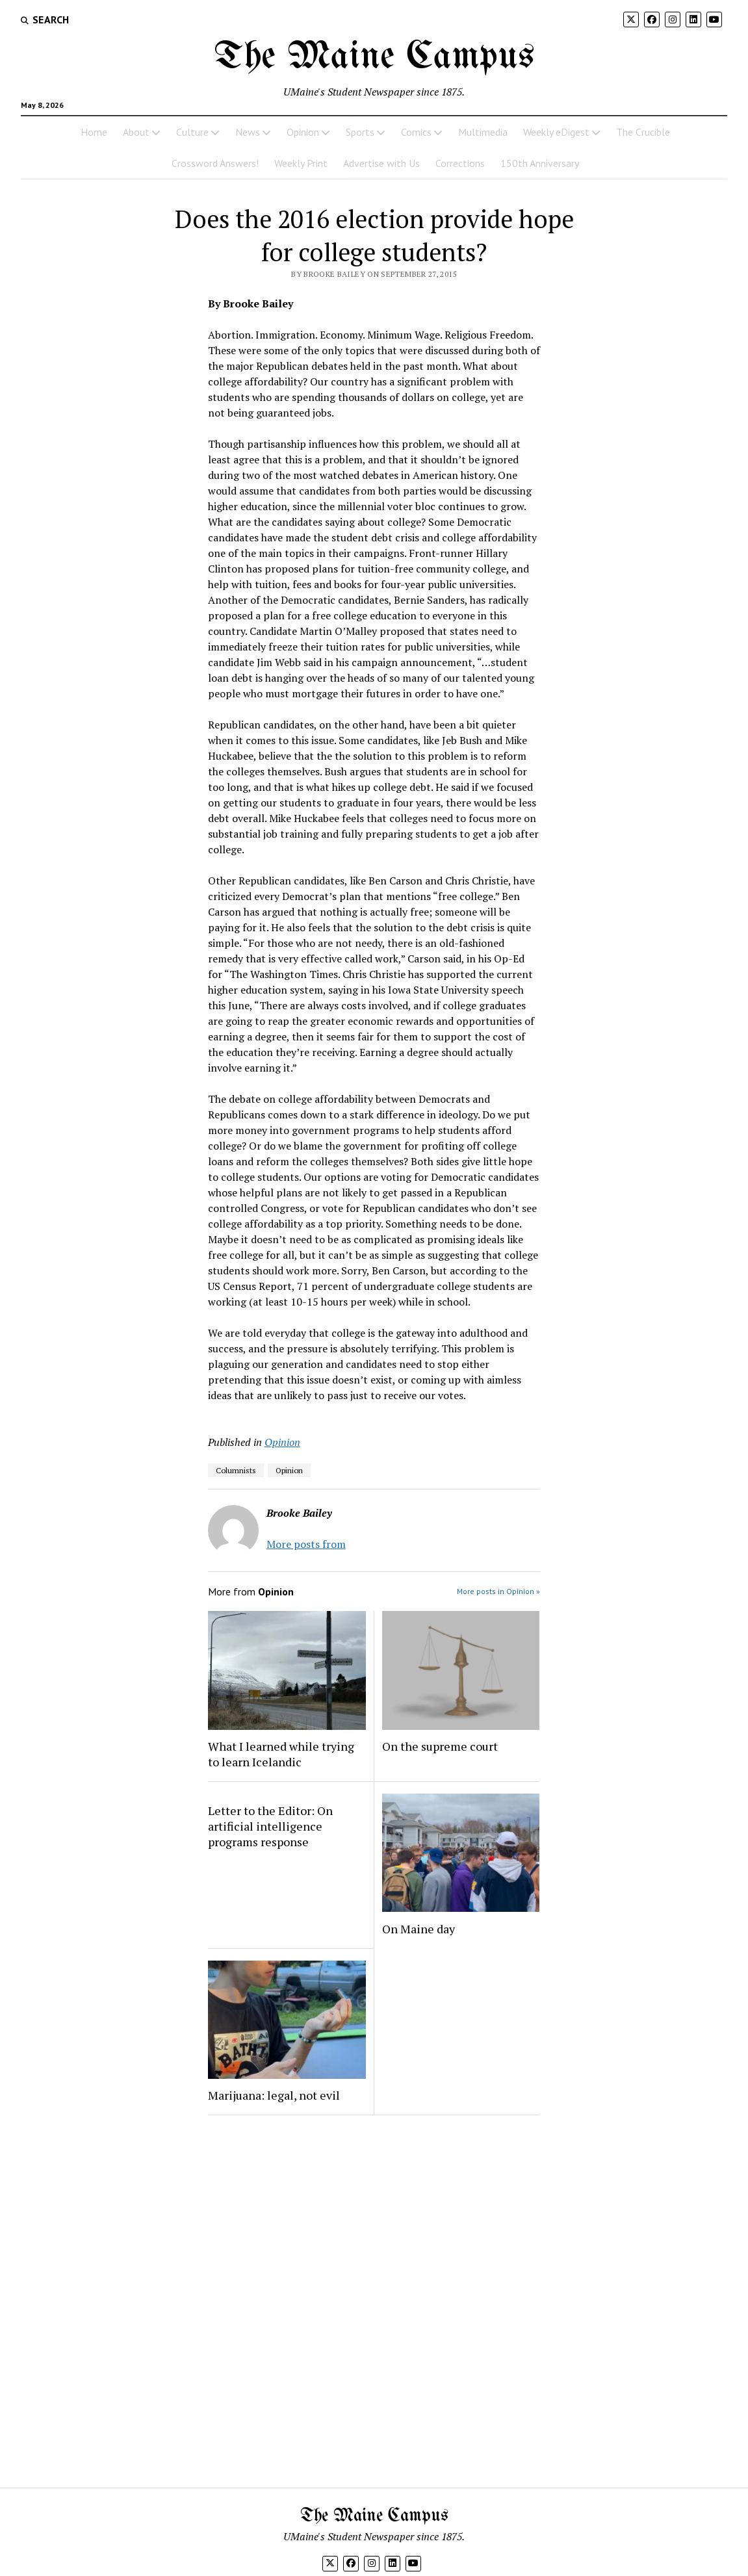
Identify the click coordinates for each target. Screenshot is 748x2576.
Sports (360, 131)
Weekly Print (301, 163)
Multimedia (483, 131)
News (247, 131)
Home (94, 131)
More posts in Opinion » (498, 1591)
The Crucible (643, 131)
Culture (192, 131)
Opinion (303, 131)
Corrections (460, 163)
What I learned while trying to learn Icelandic (281, 1754)
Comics (416, 131)
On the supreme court (440, 1746)
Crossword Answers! (215, 163)
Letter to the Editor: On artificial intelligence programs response (270, 1826)
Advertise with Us (381, 163)
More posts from (306, 1544)
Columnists (236, 1470)
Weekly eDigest (556, 131)
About (136, 131)
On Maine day (418, 1929)
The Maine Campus (374, 57)
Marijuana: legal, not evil (274, 2095)
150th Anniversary (539, 163)
